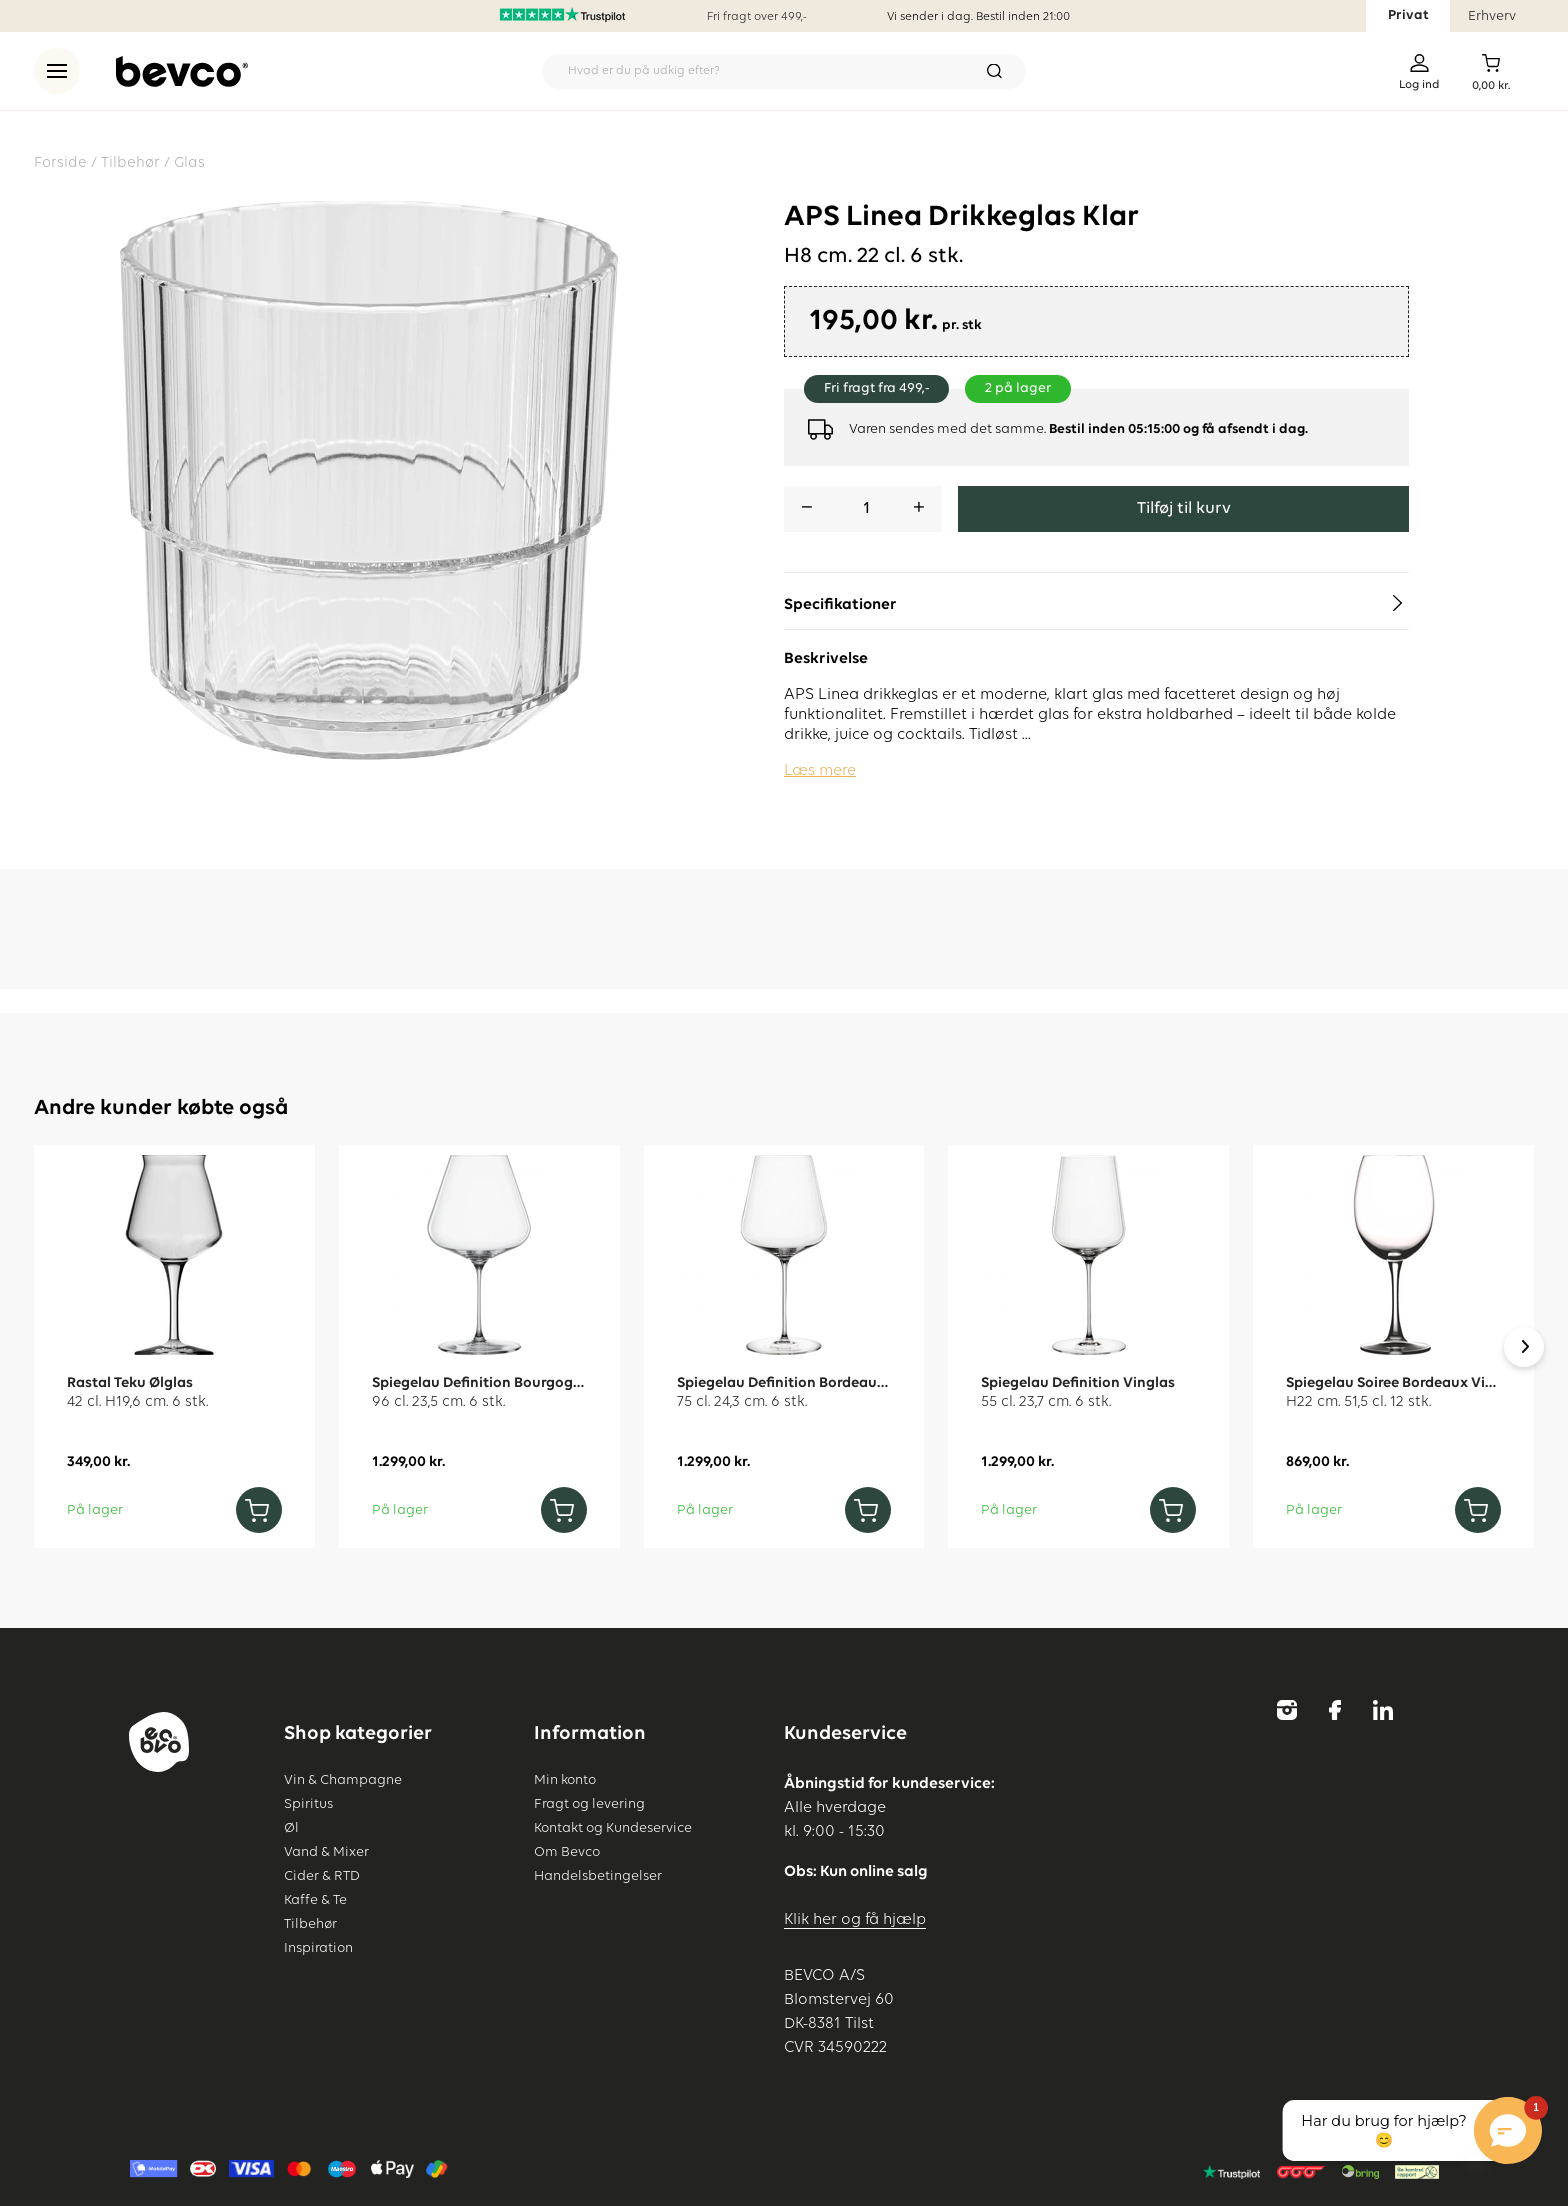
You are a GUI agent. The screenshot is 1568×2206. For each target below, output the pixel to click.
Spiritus (308, 1804)
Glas (189, 162)
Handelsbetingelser (598, 1876)
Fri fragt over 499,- (757, 17)
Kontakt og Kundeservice (613, 1828)
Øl (291, 1828)
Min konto (565, 1780)
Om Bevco (567, 1852)
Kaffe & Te (315, 1900)
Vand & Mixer (326, 1852)
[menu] (57, 71)
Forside (60, 162)
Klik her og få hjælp (855, 1920)
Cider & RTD (322, 1876)
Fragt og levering (589, 1804)
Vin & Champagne (343, 1780)
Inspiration (318, 1948)
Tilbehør (130, 162)
